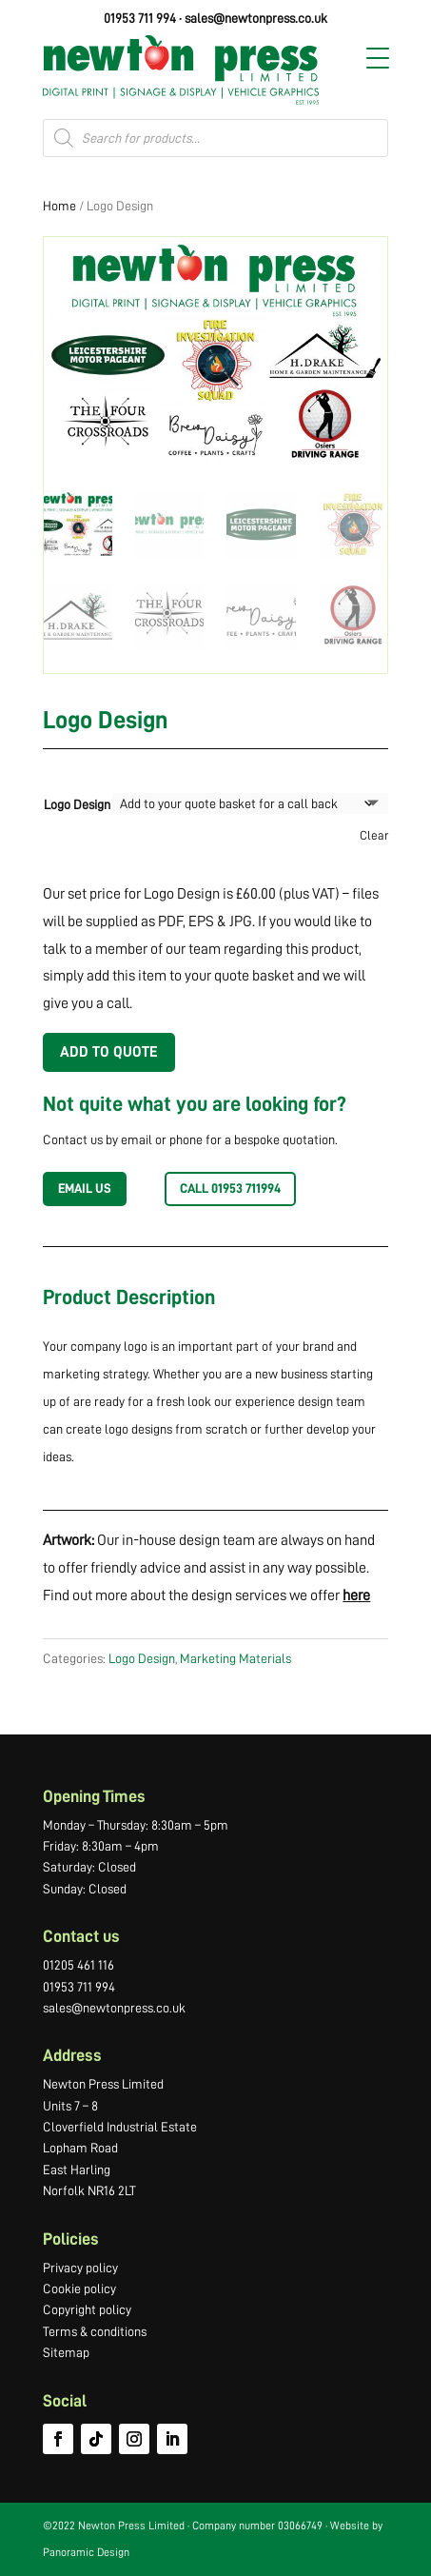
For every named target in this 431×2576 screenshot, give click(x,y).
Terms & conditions (95, 2331)
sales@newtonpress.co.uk (256, 18)
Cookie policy (79, 2288)
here (356, 1595)
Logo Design (77, 804)
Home (59, 205)
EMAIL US (84, 1188)
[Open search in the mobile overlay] (215, 138)
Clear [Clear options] (374, 835)
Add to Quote (109, 1052)
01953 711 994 (140, 18)
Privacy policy (80, 2267)
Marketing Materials (235, 1658)
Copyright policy (87, 2309)
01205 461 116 (78, 1965)
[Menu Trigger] (377, 58)
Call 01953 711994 (230, 1188)
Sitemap (66, 2352)
